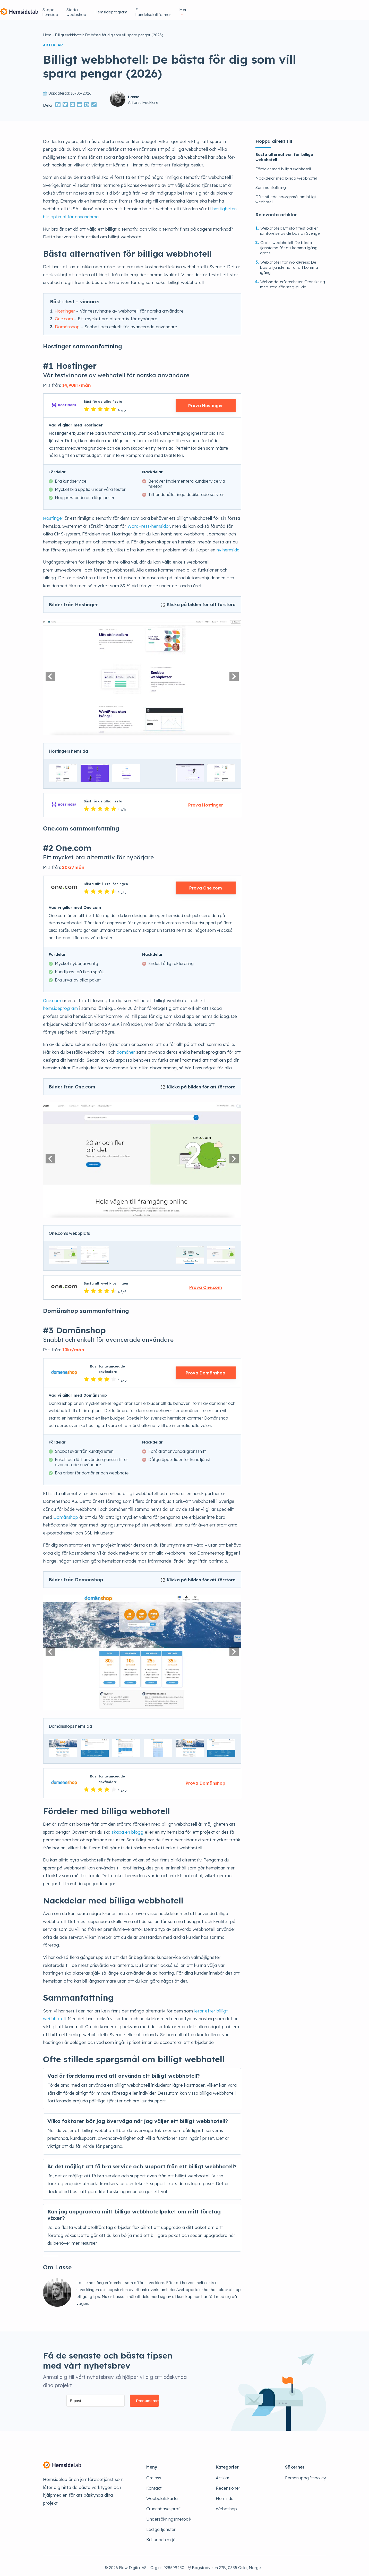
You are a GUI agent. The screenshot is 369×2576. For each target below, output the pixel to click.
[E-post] (95, 2397)
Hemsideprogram (238, 8)
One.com (64, 315)
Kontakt (153, 2484)
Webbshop (226, 2505)
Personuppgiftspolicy (305, 2474)
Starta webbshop (198, 8)
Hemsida (225, 2495)
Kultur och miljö (161, 2536)
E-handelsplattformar (283, 8)
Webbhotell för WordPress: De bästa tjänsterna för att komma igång (289, 264)
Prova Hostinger (205, 402)
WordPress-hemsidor (148, 522)
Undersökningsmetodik (168, 2515)
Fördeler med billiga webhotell (283, 165)
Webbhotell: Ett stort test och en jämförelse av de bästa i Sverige (290, 227)
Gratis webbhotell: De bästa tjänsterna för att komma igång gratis (288, 244)
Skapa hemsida (159, 8)
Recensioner (228, 2484)
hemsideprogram (60, 1005)
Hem (47, 31)
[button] (50, 673)
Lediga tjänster (161, 2526)
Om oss (153, 2474)
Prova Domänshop (205, 1369)
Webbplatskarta (162, 2495)
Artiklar (222, 2474)
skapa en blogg (127, 1828)
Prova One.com (205, 884)
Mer (316, 8)
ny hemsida (228, 546)
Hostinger (65, 307)
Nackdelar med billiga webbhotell (287, 174)
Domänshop (67, 323)
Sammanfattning (270, 184)
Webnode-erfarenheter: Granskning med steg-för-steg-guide (292, 281)
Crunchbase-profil (163, 2505)
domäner (126, 1048)
